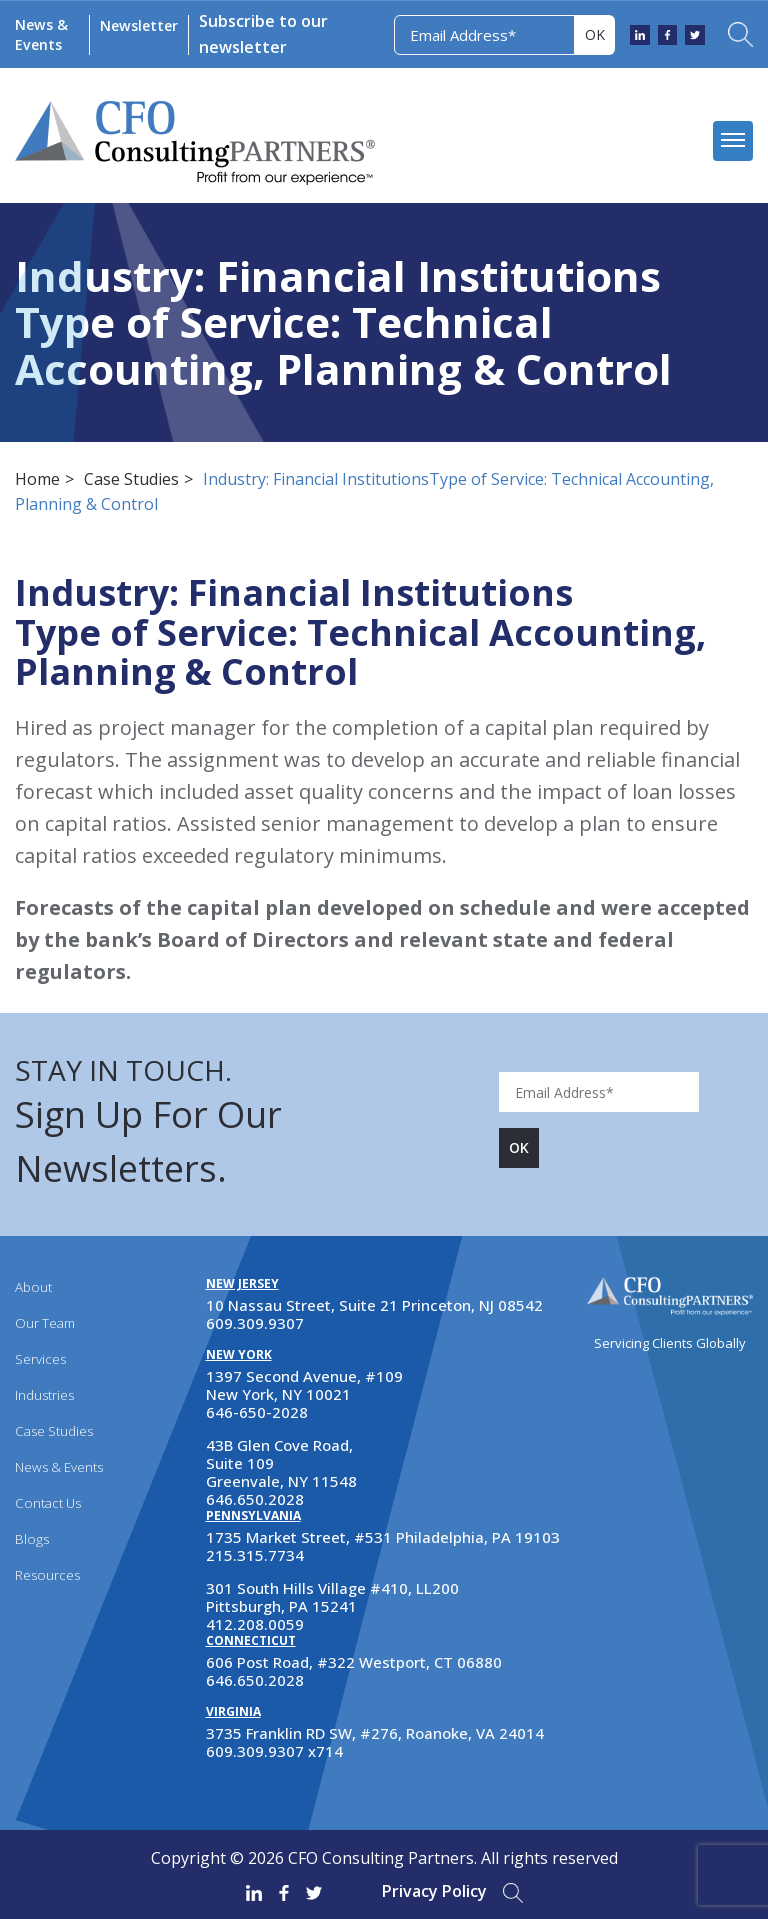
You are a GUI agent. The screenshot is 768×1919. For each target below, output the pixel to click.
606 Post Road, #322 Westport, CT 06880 (354, 1662)
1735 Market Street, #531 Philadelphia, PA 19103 (383, 1537)
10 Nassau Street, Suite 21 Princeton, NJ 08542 (374, 1305)
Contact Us (47, 1503)
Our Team (45, 1323)
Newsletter (137, 25)
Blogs (30, 1539)
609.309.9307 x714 (274, 1751)
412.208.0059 (255, 1624)
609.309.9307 (255, 1323)
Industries (44, 1395)
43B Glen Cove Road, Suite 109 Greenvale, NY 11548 (281, 1463)
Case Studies (131, 479)
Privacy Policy (434, 1891)
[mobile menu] (733, 141)
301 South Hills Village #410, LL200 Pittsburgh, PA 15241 (332, 1597)
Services (40, 1359)
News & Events (40, 34)
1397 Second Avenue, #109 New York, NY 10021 (304, 1385)
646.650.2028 (255, 1499)
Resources (47, 1575)
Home (37, 479)
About (33, 1287)
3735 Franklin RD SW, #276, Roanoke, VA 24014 (375, 1733)
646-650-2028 (257, 1412)
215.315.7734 (255, 1555)
